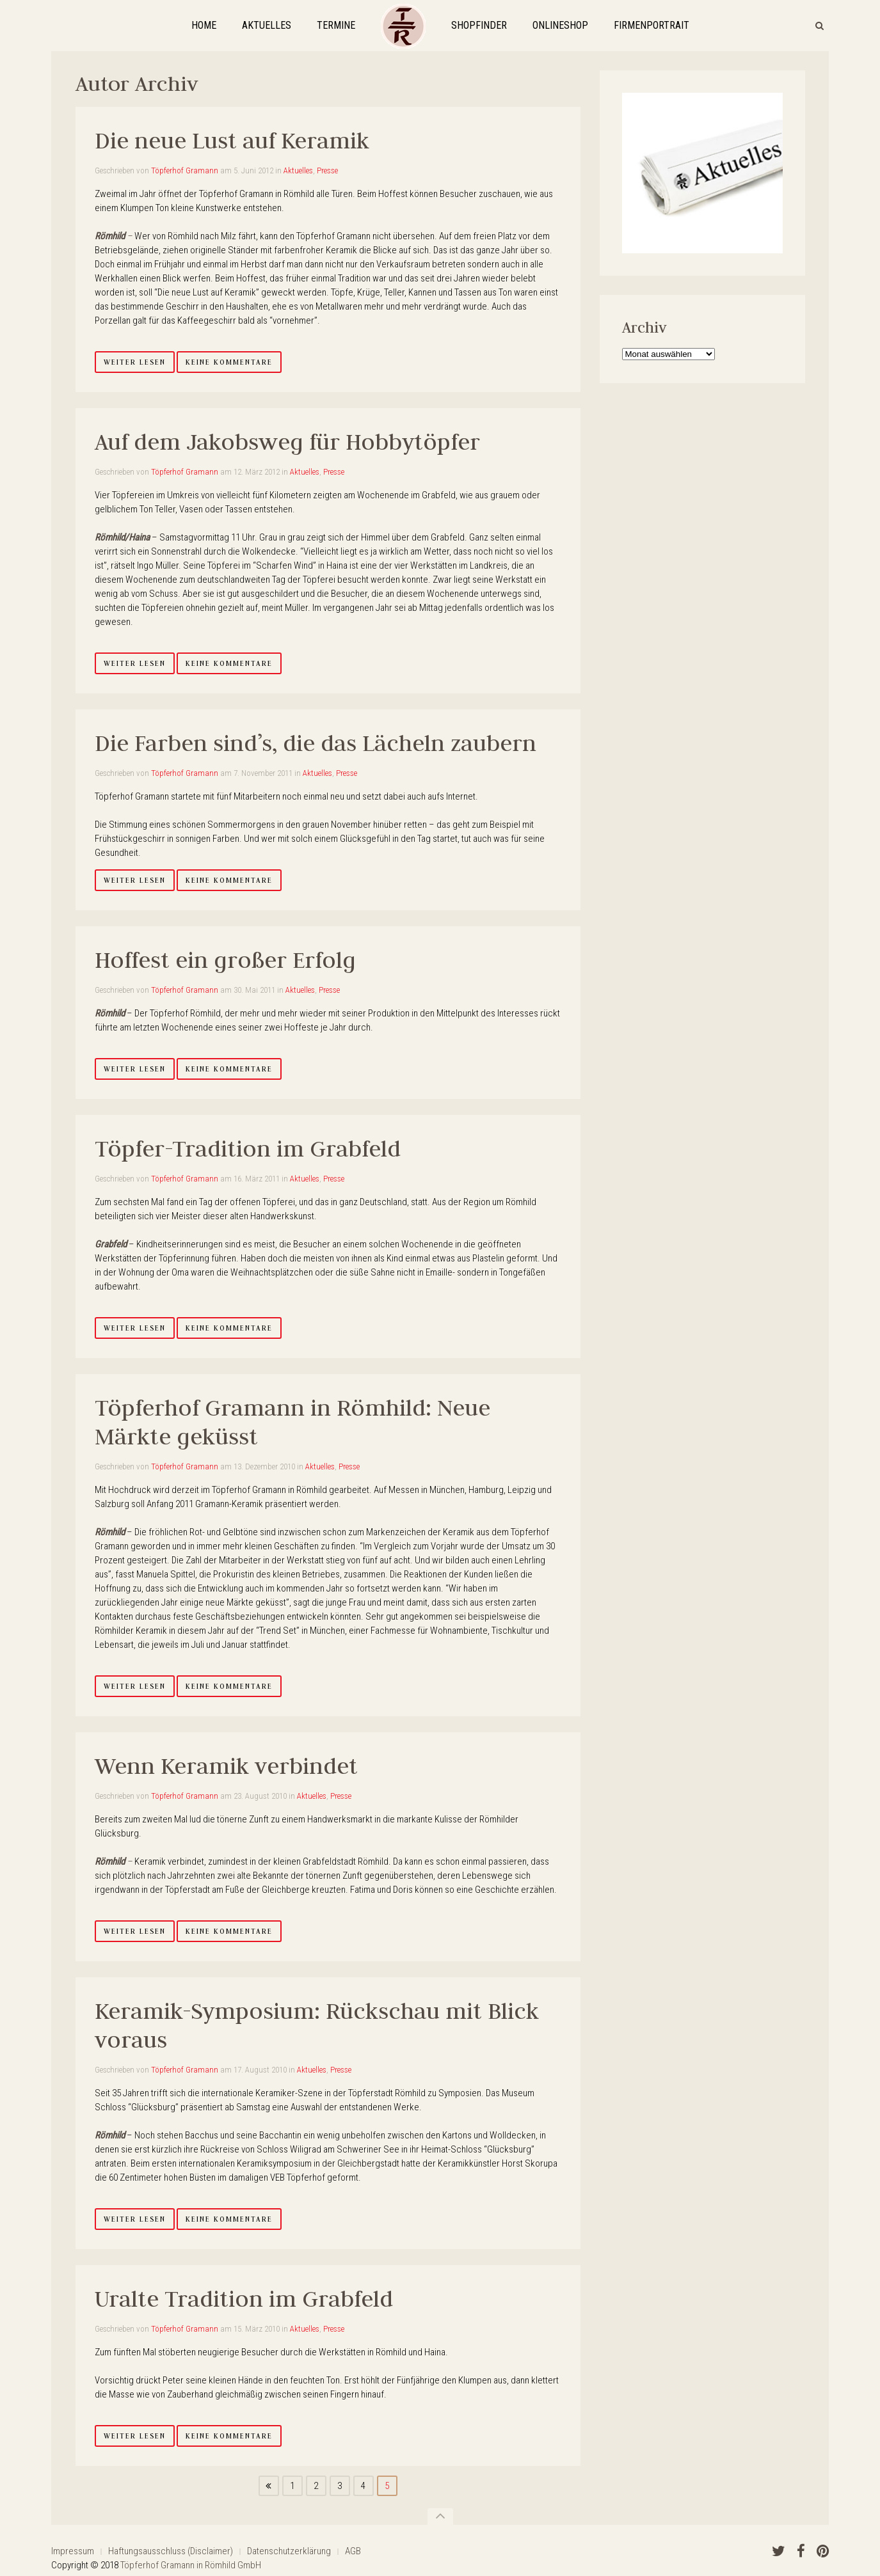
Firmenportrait (651, 25)
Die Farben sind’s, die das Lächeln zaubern (315, 743)
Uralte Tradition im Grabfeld (244, 2298)
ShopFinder (479, 25)
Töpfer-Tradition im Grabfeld (248, 1148)
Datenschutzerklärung (289, 2551)
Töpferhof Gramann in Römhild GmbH (190, 2565)
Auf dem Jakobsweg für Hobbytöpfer (287, 441)
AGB (353, 2551)
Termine (336, 25)
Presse (327, 170)
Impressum (72, 2551)
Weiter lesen (135, 362)
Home (203, 25)
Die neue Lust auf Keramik (232, 140)
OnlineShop (560, 25)
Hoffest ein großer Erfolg (225, 959)
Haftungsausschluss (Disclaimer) (170, 2551)
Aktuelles (266, 25)
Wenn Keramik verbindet (226, 1765)
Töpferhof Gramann (184, 170)
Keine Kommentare (229, 362)
